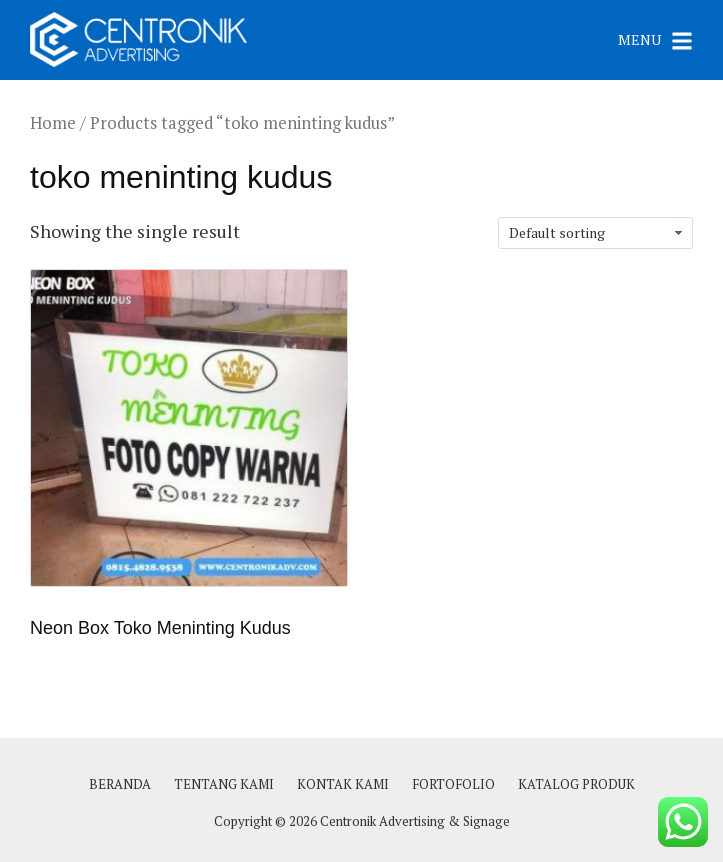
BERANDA (120, 784)
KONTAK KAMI (343, 784)
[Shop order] (595, 233)
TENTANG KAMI (224, 784)
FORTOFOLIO (453, 784)
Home (53, 123)
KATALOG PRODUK (576, 784)
